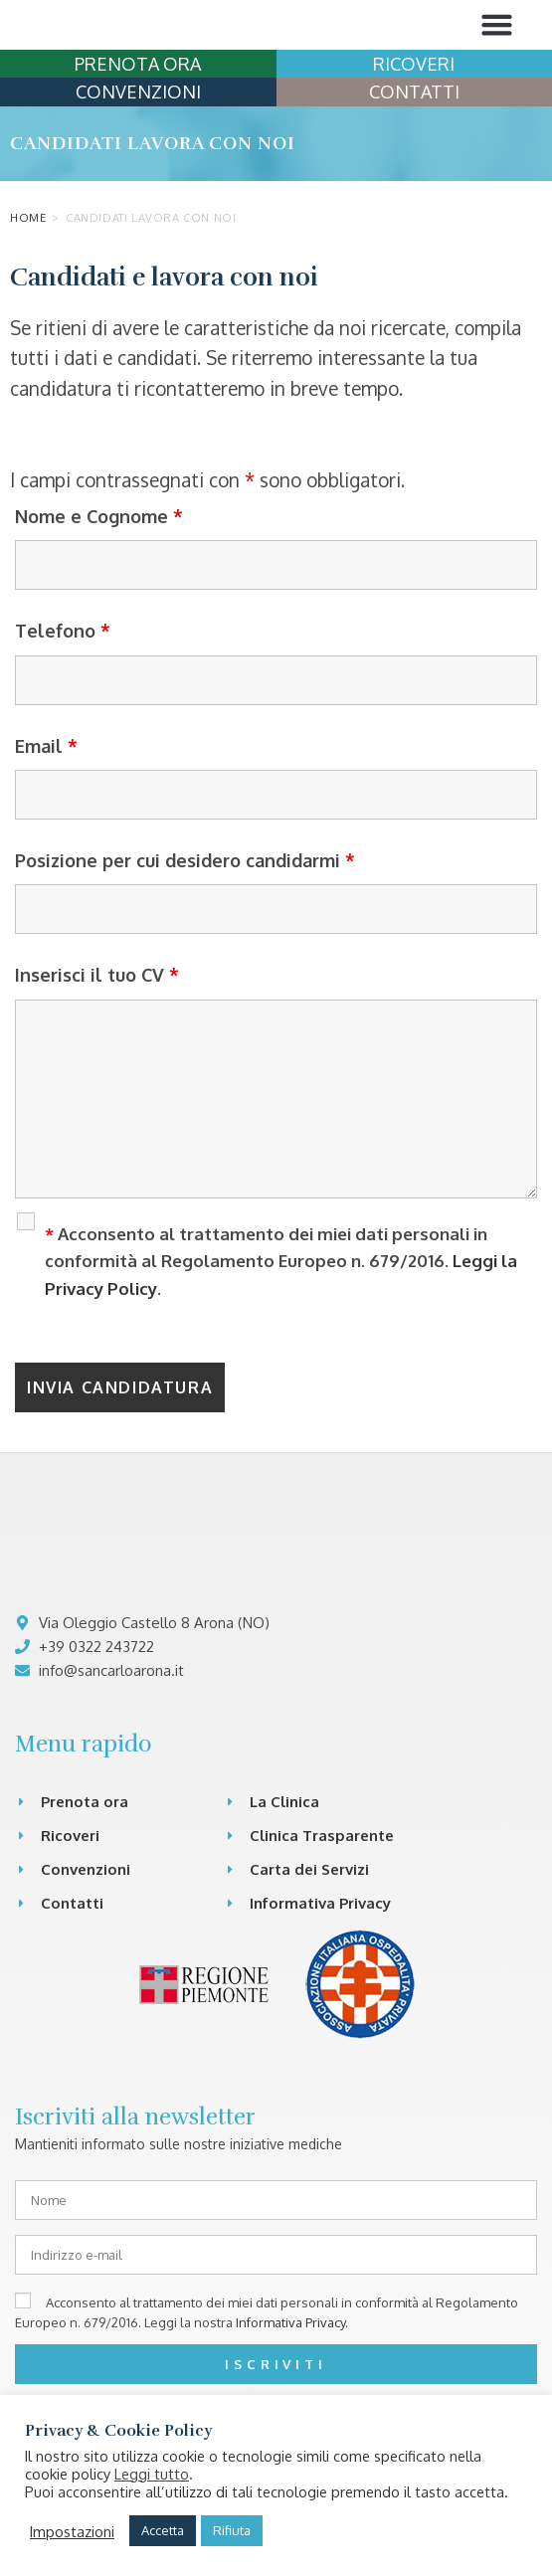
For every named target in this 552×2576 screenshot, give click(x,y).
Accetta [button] (162, 2530)
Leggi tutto (151, 2474)
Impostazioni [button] (72, 2531)
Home (28, 291)
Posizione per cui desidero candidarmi (185, 934)
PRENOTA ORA (138, 137)
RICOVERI (414, 137)
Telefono (62, 704)
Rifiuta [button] (232, 2530)
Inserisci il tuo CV (97, 1049)
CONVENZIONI (138, 165)
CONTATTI (414, 165)
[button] (497, 62)
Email (46, 819)
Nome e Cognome (99, 590)
